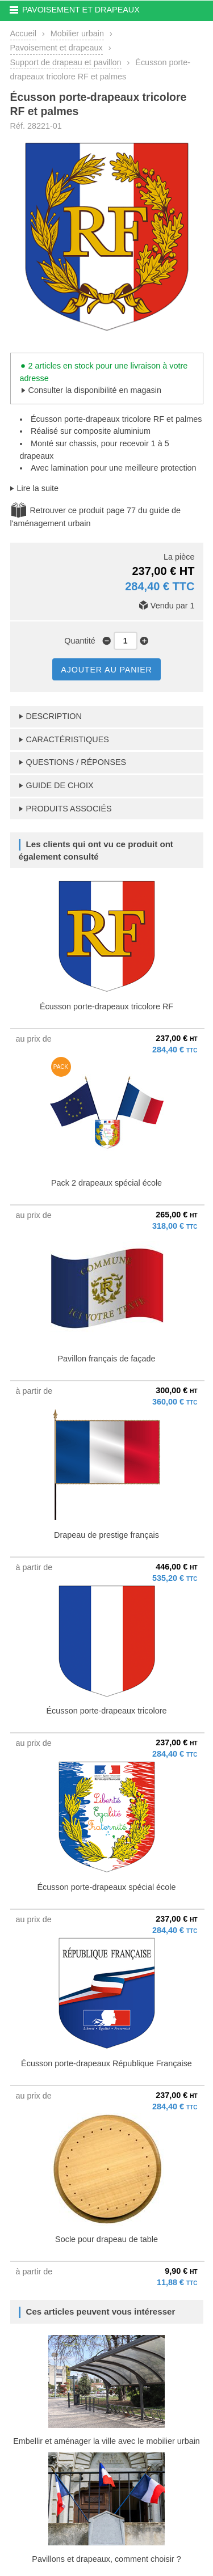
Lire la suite (38, 488)
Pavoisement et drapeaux (56, 47)
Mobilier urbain (77, 33)
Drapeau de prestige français (106, 1534)
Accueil (23, 33)
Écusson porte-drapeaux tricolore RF (106, 1006)
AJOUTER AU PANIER (106, 669)
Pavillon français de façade (107, 1358)
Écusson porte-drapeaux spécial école (106, 1887)
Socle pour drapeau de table (106, 2239)
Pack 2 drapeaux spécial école (106, 1182)
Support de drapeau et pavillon (66, 62)
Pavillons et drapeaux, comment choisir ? (106, 2559)
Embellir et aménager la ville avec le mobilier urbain (106, 2441)
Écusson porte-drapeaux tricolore (107, 1710)
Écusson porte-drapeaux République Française (106, 2063)
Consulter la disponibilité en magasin (94, 390)
